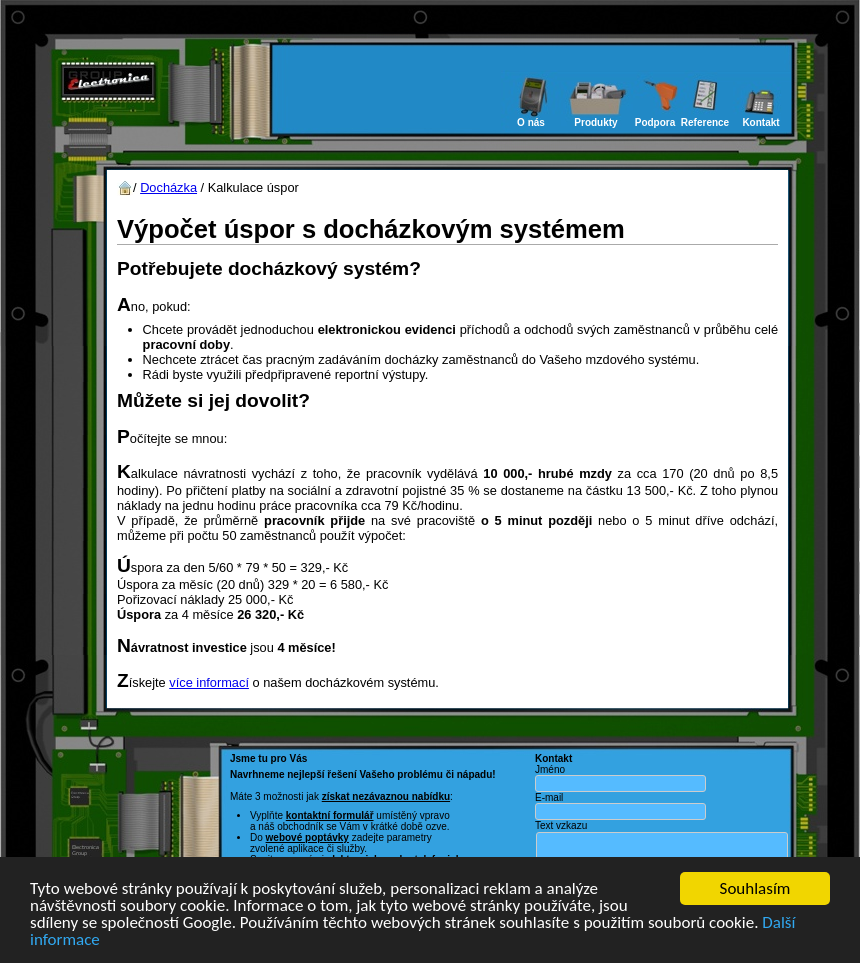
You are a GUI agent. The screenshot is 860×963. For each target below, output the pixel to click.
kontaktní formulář (330, 815)
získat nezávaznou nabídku (386, 796)
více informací (209, 682)
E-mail (549, 797)
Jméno (550, 769)
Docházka (168, 187)
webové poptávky (307, 837)
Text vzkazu (561, 825)
